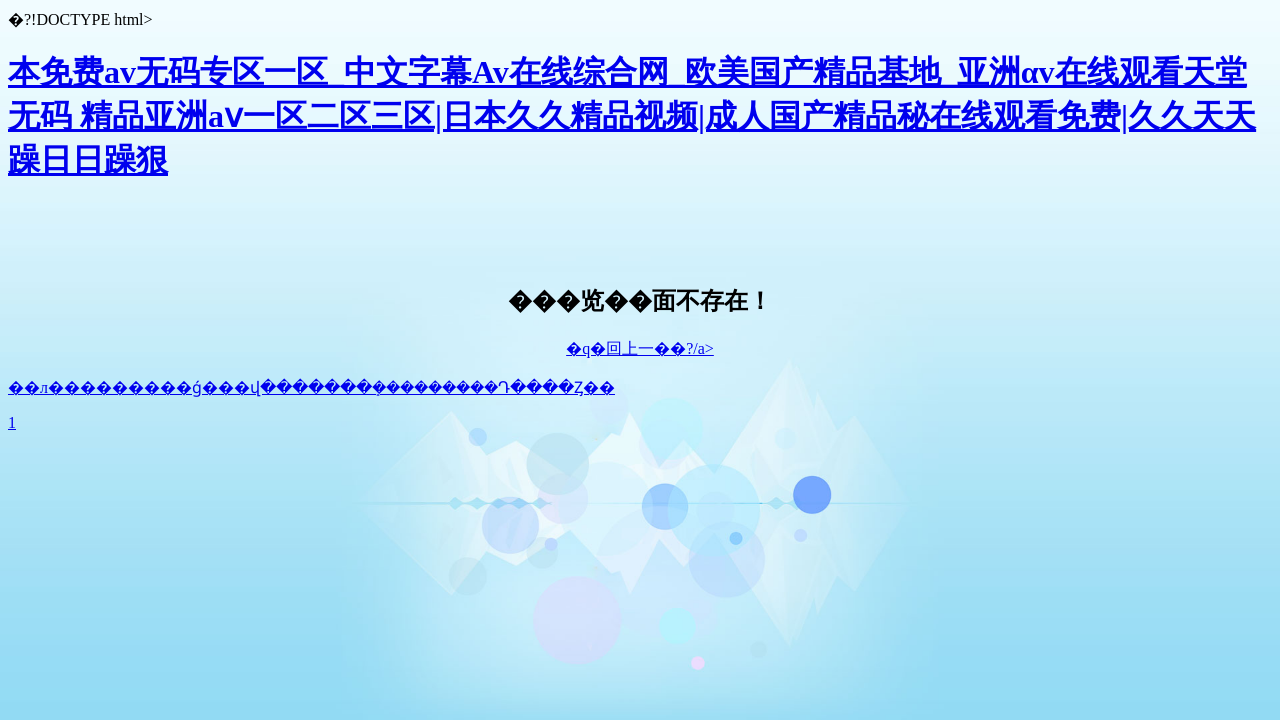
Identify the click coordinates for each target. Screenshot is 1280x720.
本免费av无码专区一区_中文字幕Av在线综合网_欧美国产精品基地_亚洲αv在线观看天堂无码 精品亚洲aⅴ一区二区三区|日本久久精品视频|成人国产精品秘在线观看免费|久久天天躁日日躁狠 (632, 116)
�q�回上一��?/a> (640, 348)
